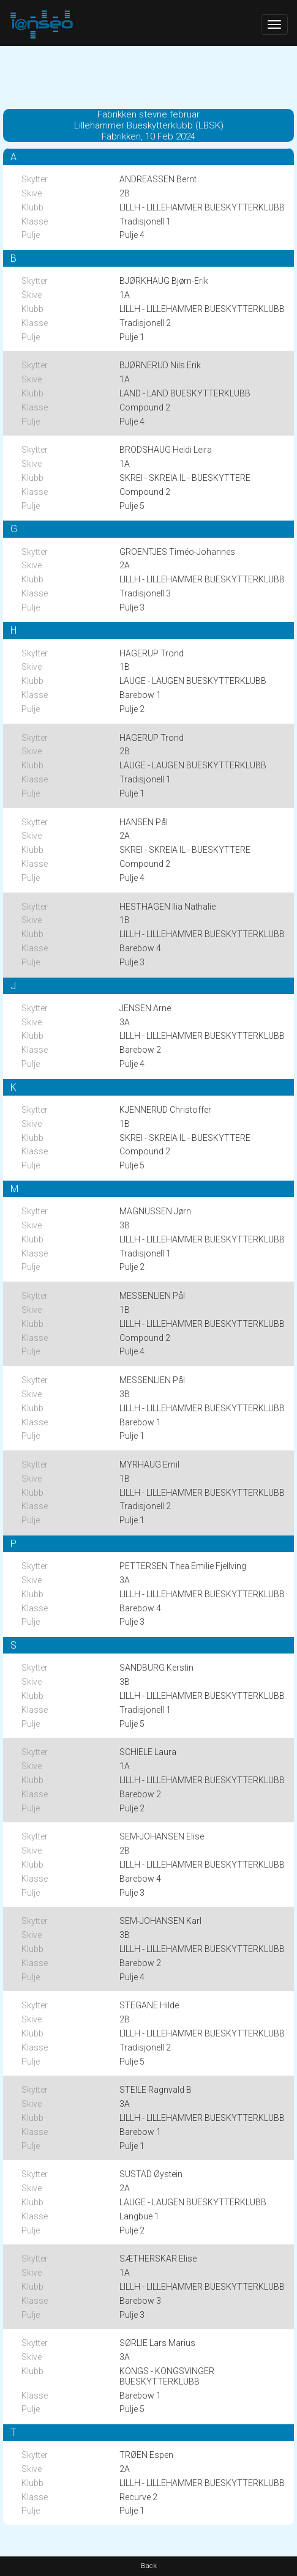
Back (149, 2566)
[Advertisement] (148, 76)
